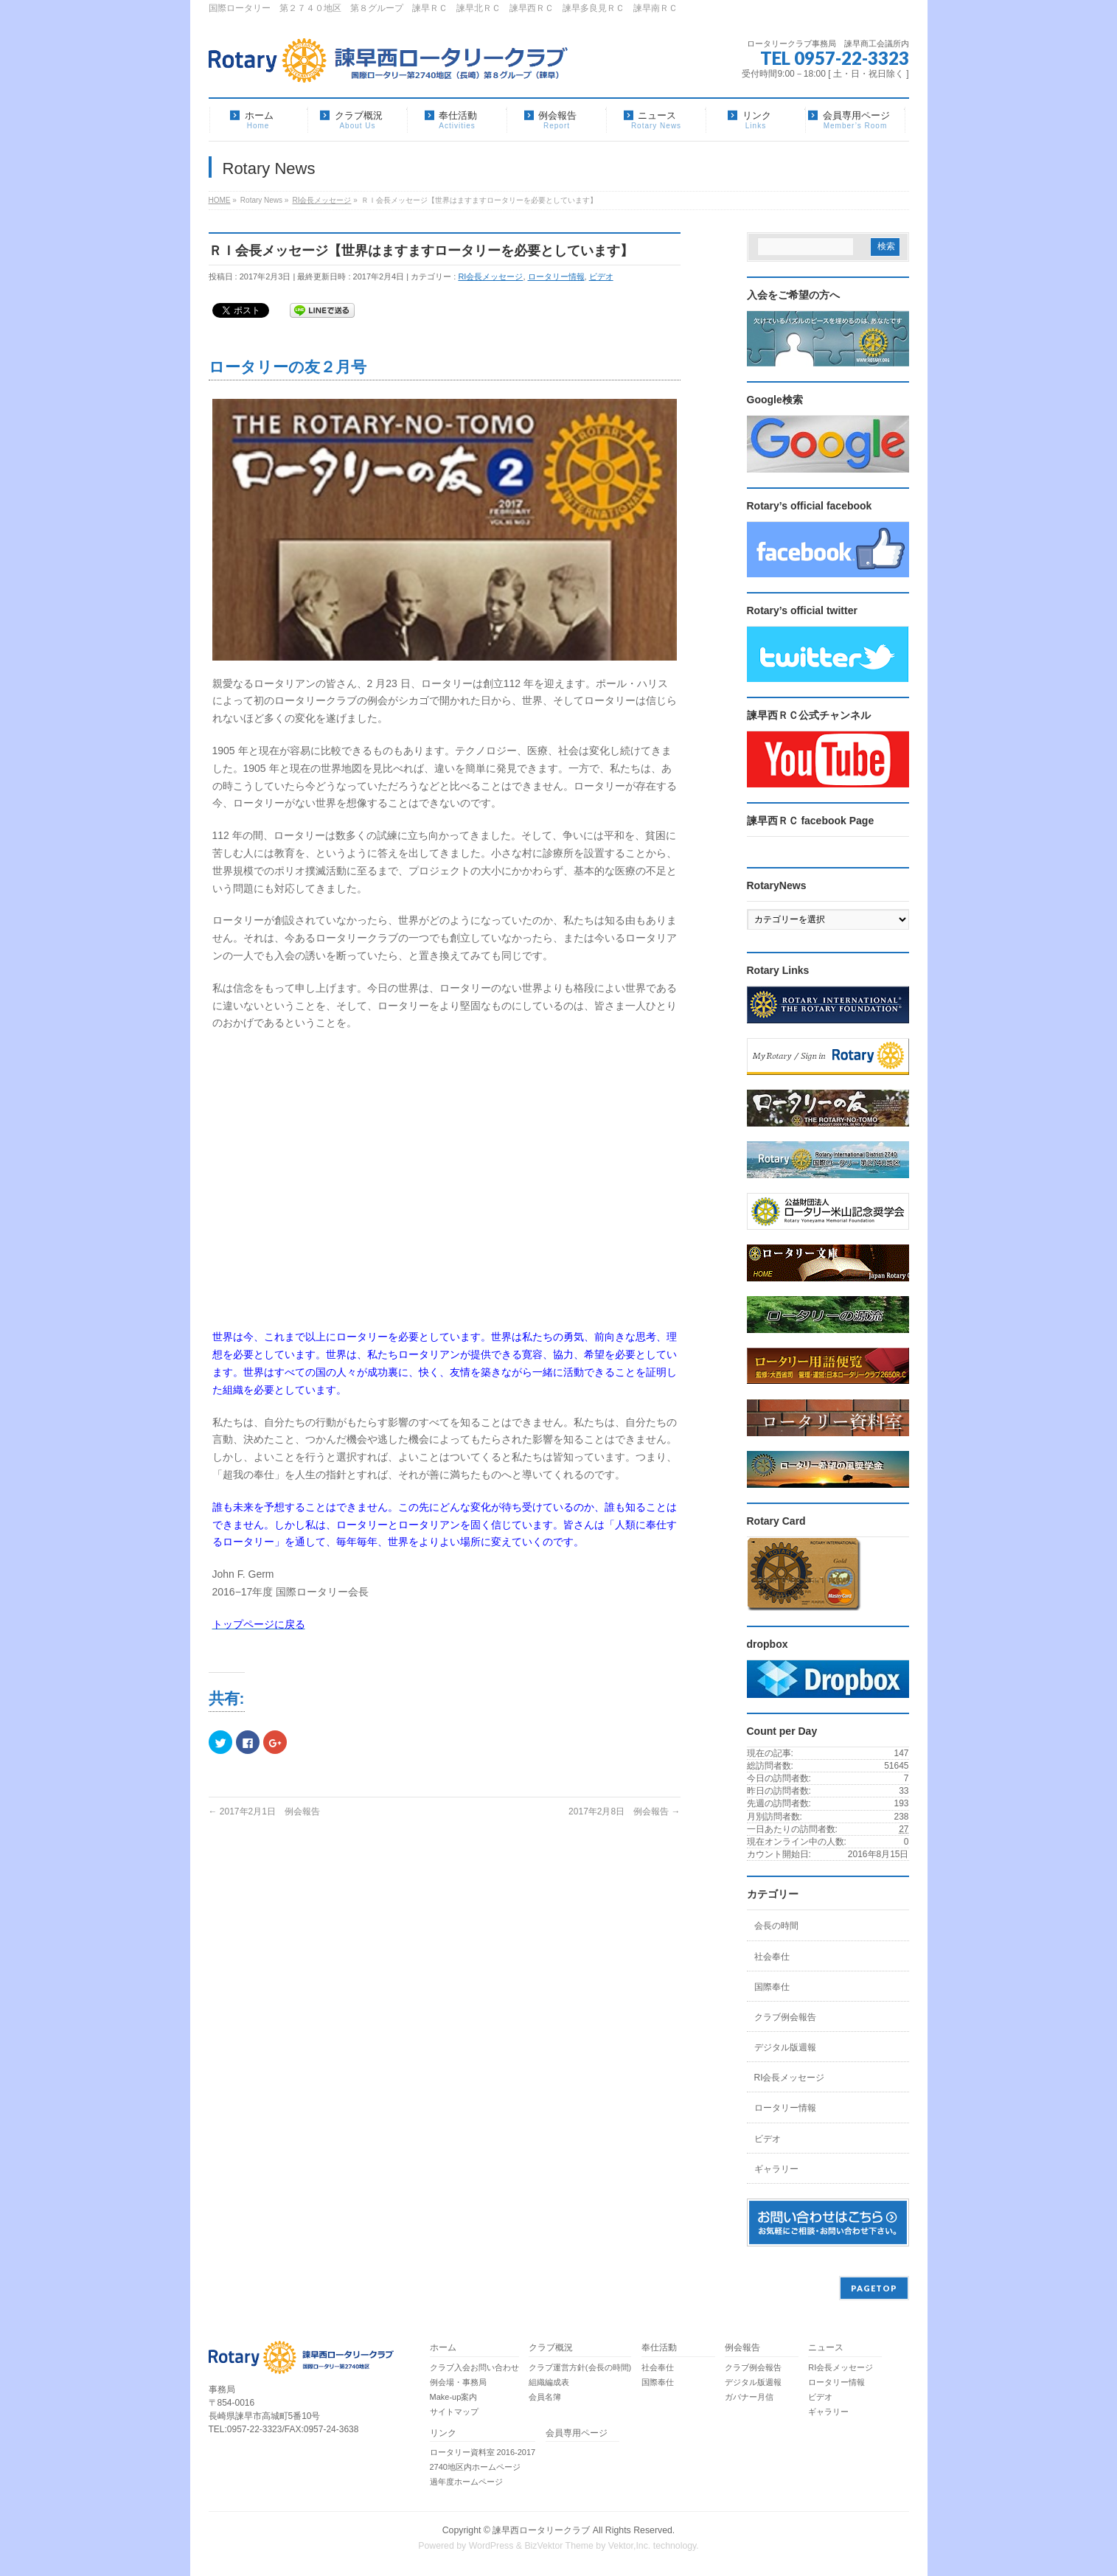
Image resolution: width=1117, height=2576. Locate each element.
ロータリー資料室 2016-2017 (483, 2452)
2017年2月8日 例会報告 (624, 1811)
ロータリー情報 (556, 276)
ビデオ (601, 276)
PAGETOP (874, 2288)
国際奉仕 (772, 1987)
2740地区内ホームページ (475, 2466)
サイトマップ (454, 2411)
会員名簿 (545, 2396)
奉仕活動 (659, 2348)
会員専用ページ (577, 2433)
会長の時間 (776, 1926)
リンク (443, 2433)
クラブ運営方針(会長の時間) (580, 2367)
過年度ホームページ (466, 2481)
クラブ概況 (551, 2348)
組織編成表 (549, 2382)
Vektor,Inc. (629, 2546)
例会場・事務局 (458, 2382)
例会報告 (742, 2348)
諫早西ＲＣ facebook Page (810, 820)
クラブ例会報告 (785, 2017)
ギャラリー (776, 2169)
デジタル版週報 (785, 2047)
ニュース (825, 2348)
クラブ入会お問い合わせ (474, 2367)
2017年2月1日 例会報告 (264, 1811)
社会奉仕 (772, 1957)
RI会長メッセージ (490, 276)
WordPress (491, 2546)
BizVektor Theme (559, 2546)
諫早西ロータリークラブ (541, 2530)
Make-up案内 (454, 2396)
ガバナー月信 (749, 2396)
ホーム (443, 2348)
